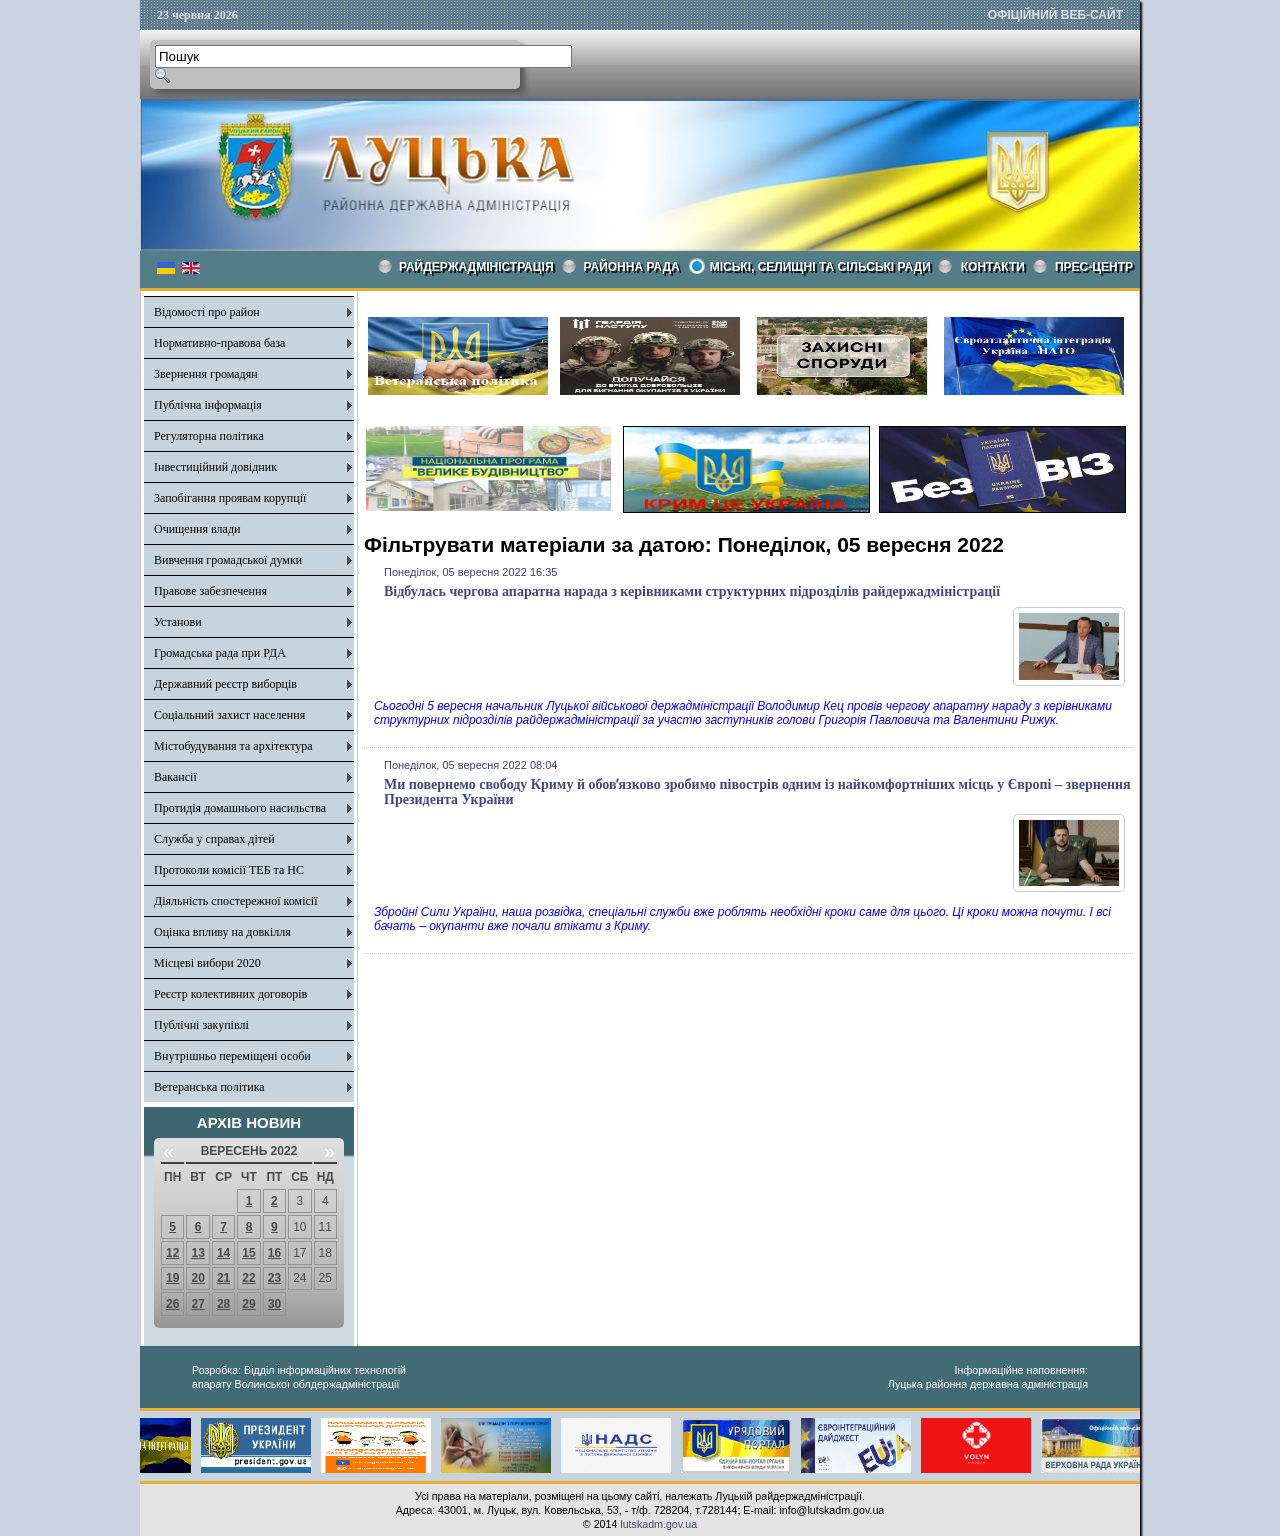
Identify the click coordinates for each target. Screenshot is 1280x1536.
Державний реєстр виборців (225, 684)
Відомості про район (207, 312)
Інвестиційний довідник (215, 467)
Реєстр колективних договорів (230, 994)
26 (172, 1304)
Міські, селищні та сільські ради (820, 267)
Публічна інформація (208, 405)
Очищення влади (197, 529)
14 (223, 1253)
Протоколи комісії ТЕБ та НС (229, 870)
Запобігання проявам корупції (230, 498)
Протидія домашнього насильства (240, 808)
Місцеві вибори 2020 (207, 963)
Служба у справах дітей (214, 839)
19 (172, 1278)
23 (274, 1278)
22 (248, 1278)
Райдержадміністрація (476, 267)
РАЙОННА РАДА (632, 267)
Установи (178, 622)
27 (197, 1304)
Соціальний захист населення (229, 715)
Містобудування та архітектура (233, 746)
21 (223, 1278)
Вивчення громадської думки (228, 560)
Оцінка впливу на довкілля (222, 932)
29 (248, 1304)
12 (172, 1253)
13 (197, 1253)
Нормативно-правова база (219, 343)
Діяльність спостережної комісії (236, 901)
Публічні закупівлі (201, 1025)
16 (274, 1253)
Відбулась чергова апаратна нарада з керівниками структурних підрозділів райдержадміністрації (692, 591)
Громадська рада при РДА (220, 653)
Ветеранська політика (209, 1087)
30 (274, 1304)
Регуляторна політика (209, 436)
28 (223, 1304)
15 (248, 1253)
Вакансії (175, 777)
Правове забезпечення (210, 591)
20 (197, 1278)
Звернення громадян (206, 374)
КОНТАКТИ (993, 267)
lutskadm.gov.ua (658, 1524)
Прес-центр (1094, 267)
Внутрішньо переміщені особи (232, 1056)
